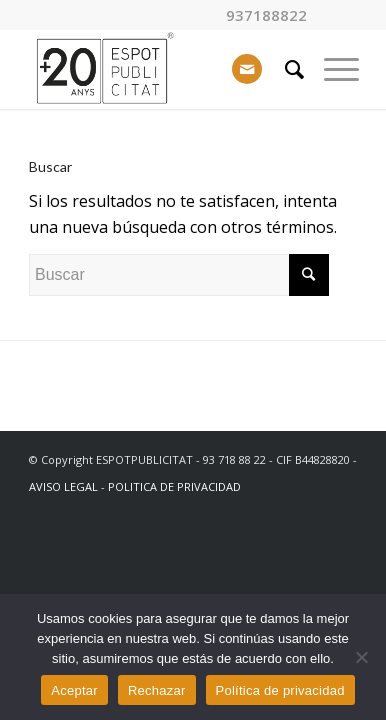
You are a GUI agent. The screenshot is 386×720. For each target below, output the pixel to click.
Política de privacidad (280, 690)
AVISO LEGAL (63, 486)
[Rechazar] (361, 657)
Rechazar (157, 690)
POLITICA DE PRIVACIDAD (174, 486)
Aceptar (74, 690)
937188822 (266, 15)
